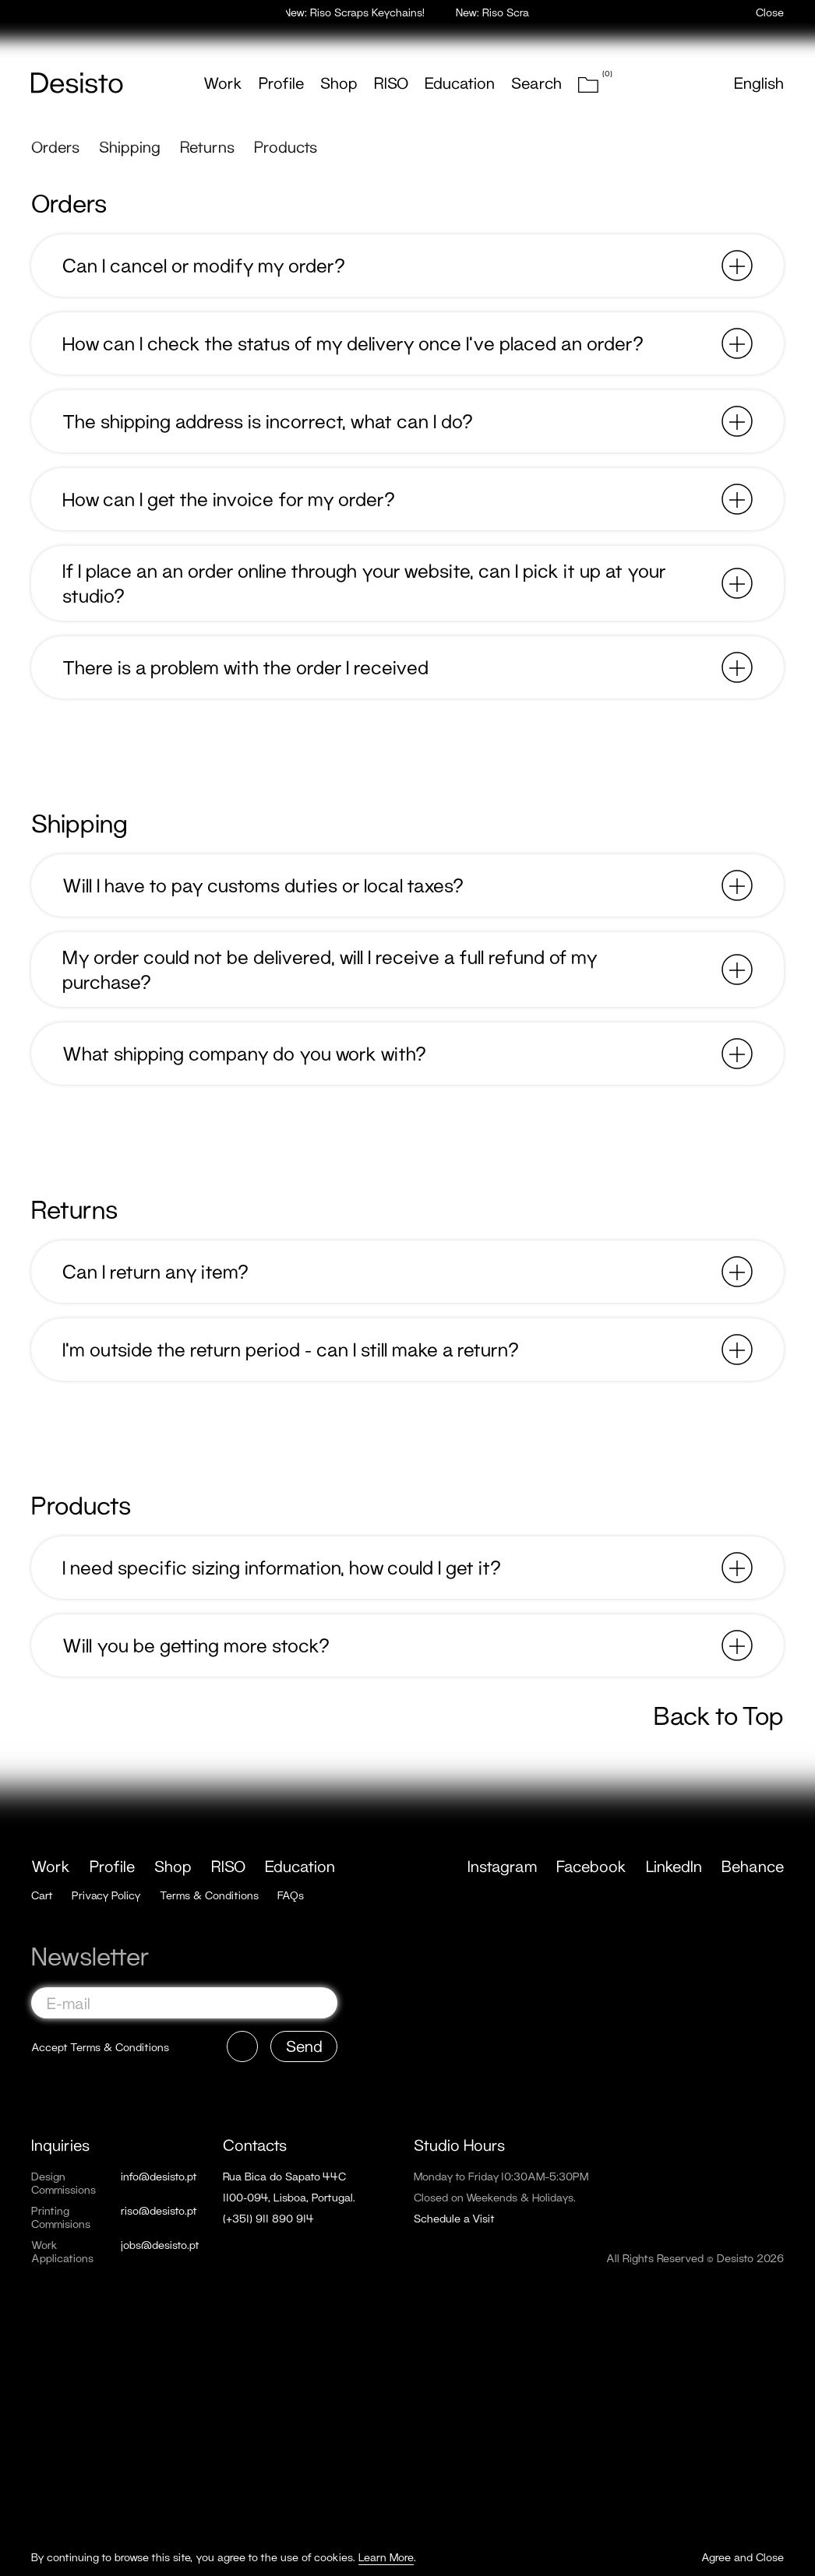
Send (304, 2045)
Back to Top (719, 1715)
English (759, 82)
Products (285, 146)
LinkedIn (674, 1865)
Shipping (130, 146)
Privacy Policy (106, 1895)
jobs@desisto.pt (160, 2244)
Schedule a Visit (454, 2218)
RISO (391, 82)
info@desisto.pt (159, 2176)
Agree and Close (742, 2557)
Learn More (386, 2557)
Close (770, 12)
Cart (42, 1895)
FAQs (290, 1895)
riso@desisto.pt (159, 2210)
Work (222, 82)
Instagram (502, 1865)
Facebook (591, 1865)
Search (536, 82)
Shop (339, 82)
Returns (207, 146)
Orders (55, 146)
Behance (753, 1865)
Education (460, 82)
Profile (281, 82)
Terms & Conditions (209, 1895)
